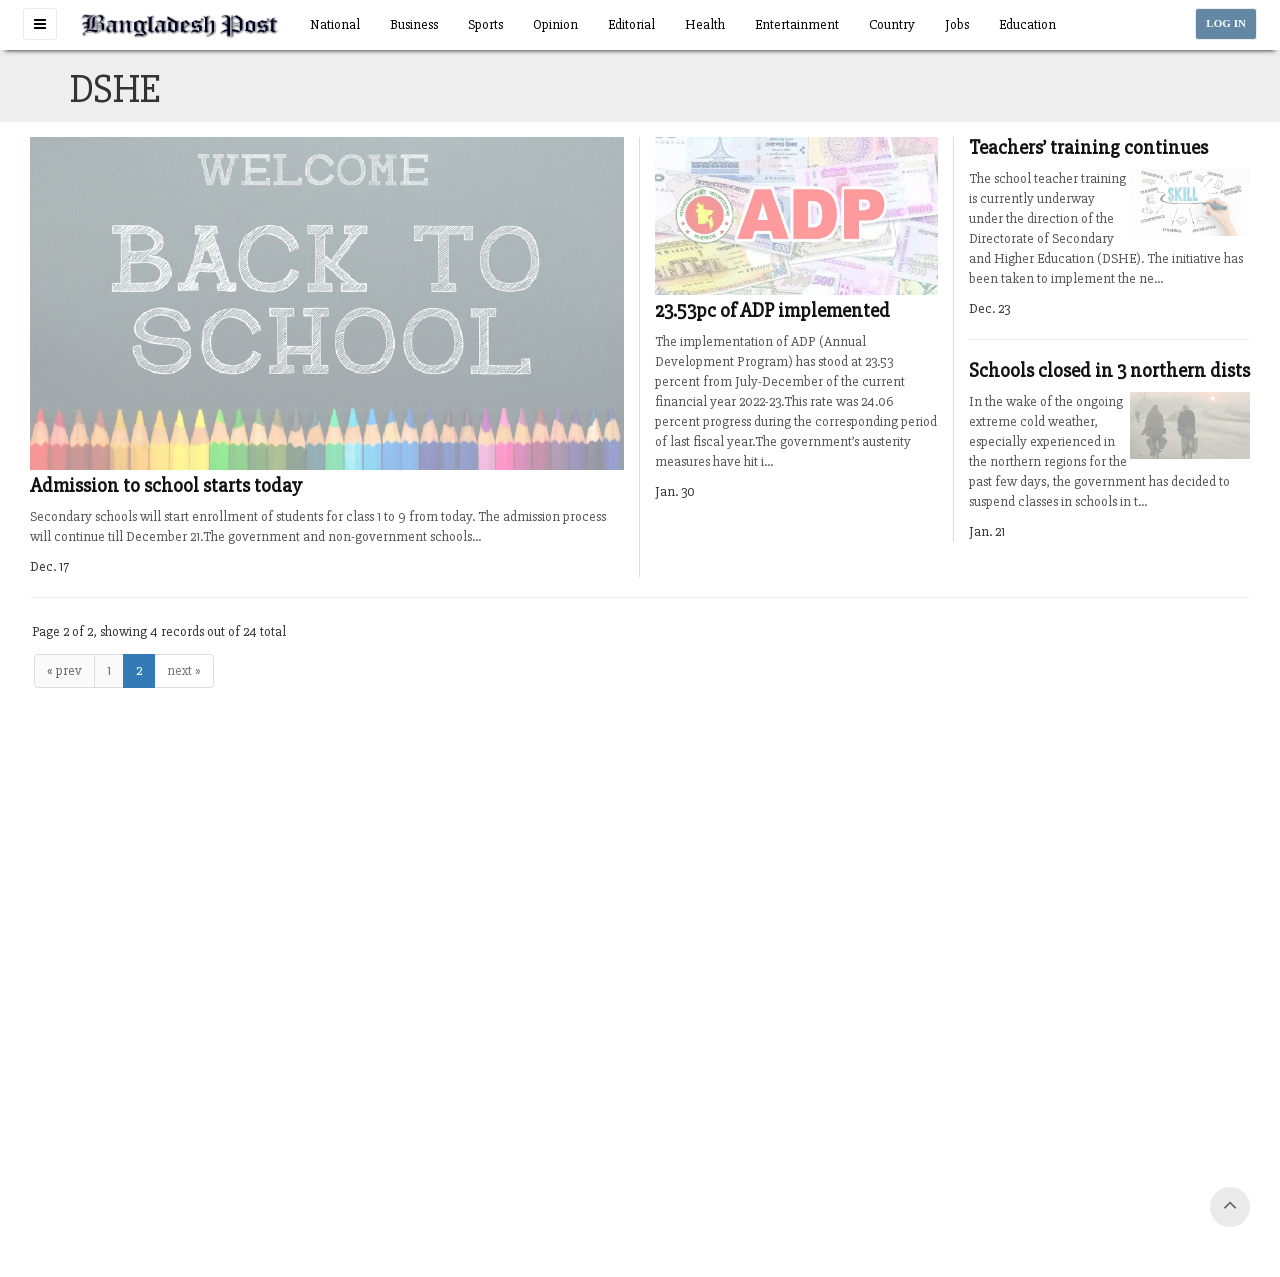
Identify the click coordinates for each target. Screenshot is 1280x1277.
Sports (485, 24)
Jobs (957, 24)
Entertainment (797, 24)
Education (1027, 24)
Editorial (631, 24)
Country (892, 24)
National (335, 24)
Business (414, 24)
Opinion (555, 24)
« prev (64, 670)
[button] (40, 24)
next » (184, 670)
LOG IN (1226, 23)
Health (705, 24)
